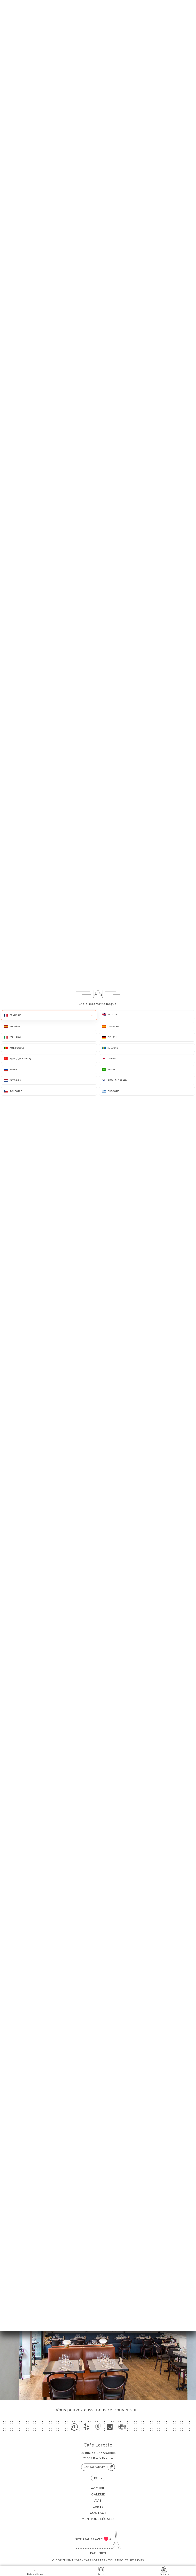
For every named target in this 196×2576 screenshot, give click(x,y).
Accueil (98, 2488)
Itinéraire (164, 2570)
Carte (98, 2506)
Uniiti (101, 2553)
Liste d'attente (35, 2570)
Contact (98, 2512)
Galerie (98, 2494)
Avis (98, 2500)
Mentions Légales (98, 2519)
